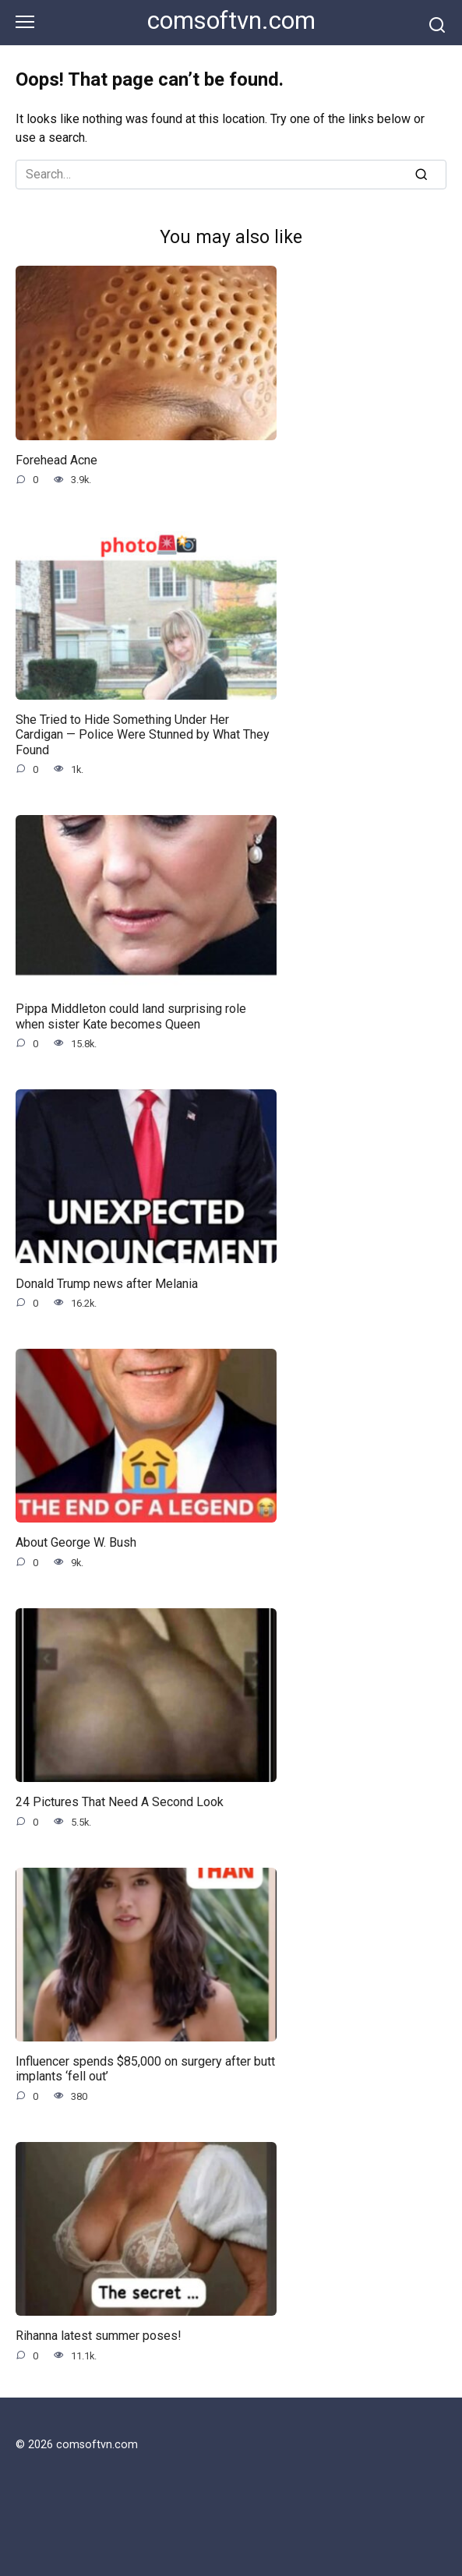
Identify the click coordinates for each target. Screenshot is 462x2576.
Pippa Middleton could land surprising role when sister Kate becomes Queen (131, 1016)
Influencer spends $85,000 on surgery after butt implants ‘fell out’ (145, 2069)
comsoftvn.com (231, 20)
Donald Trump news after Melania (107, 1283)
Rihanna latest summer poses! (99, 2335)
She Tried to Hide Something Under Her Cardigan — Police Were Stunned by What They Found (143, 734)
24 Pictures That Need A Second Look (120, 1801)
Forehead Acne (56, 460)
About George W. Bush (76, 1542)
